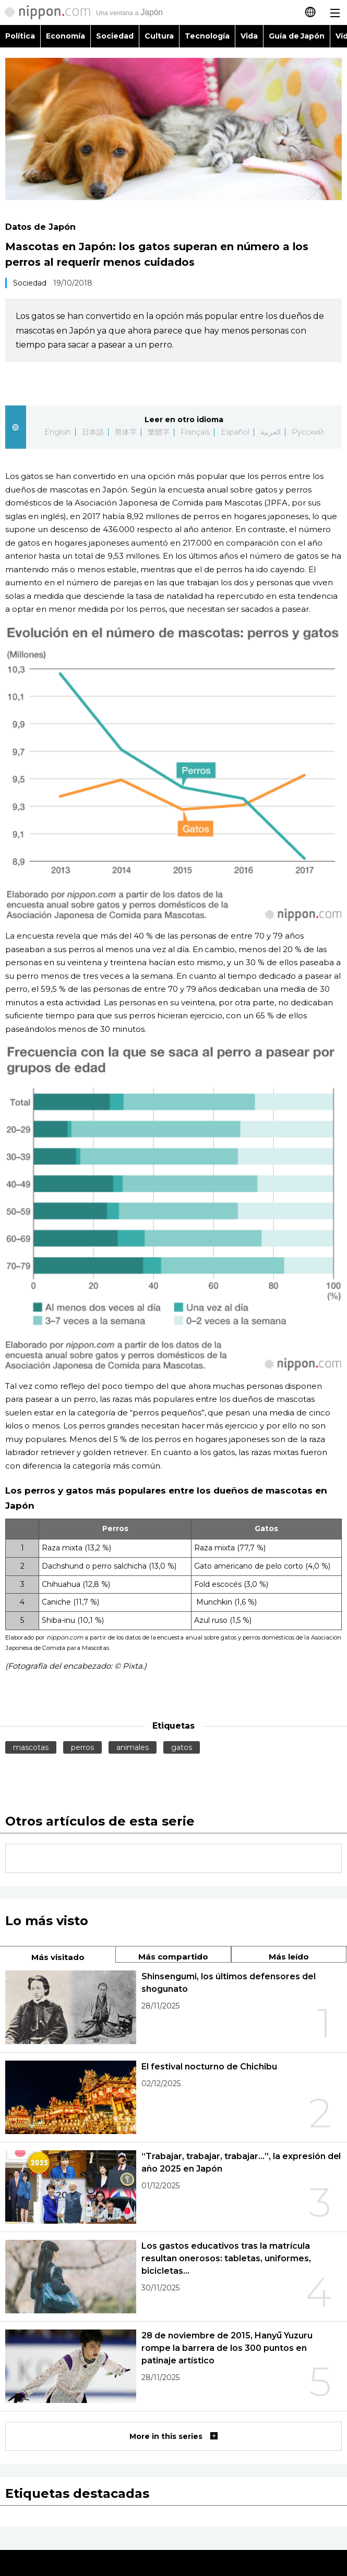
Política (20, 36)
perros (82, 1747)
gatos (181, 1747)
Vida (249, 36)
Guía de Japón (297, 36)
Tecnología (207, 36)
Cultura (159, 36)
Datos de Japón (40, 227)
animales (132, 1747)
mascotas (31, 1747)
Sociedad (115, 36)
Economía (65, 36)
